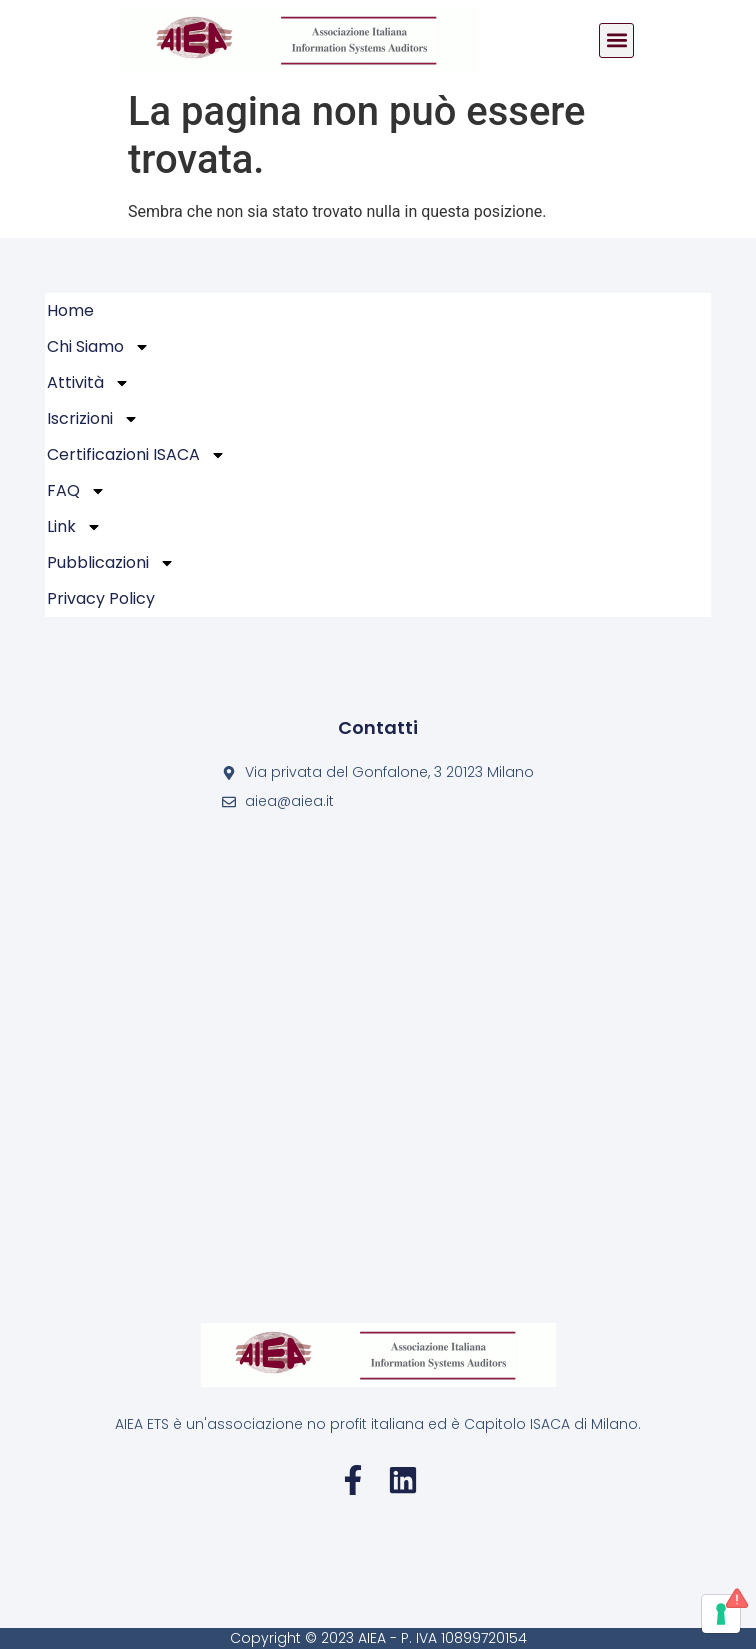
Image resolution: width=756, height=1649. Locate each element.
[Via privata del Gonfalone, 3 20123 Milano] (377, 1067)
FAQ (76, 491)
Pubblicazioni (111, 563)
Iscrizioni (93, 419)
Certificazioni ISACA (136, 455)
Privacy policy (101, 598)
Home (70, 310)
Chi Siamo (98, 347)
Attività (88, 383)
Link (74, 527)
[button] (616, 40)
